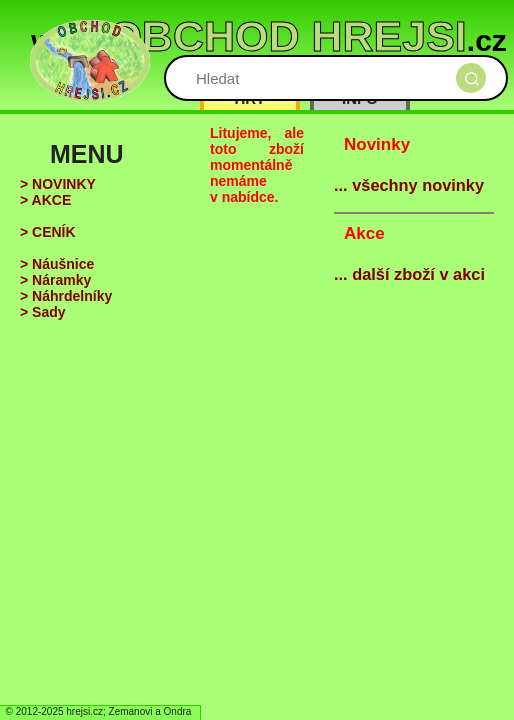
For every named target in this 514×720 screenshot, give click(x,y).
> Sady (43, 312)
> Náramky (55, 280)
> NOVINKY (58, 184)
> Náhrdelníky (66, 296)
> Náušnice (57, 264)
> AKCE (45, 200)
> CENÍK (48, 232)
